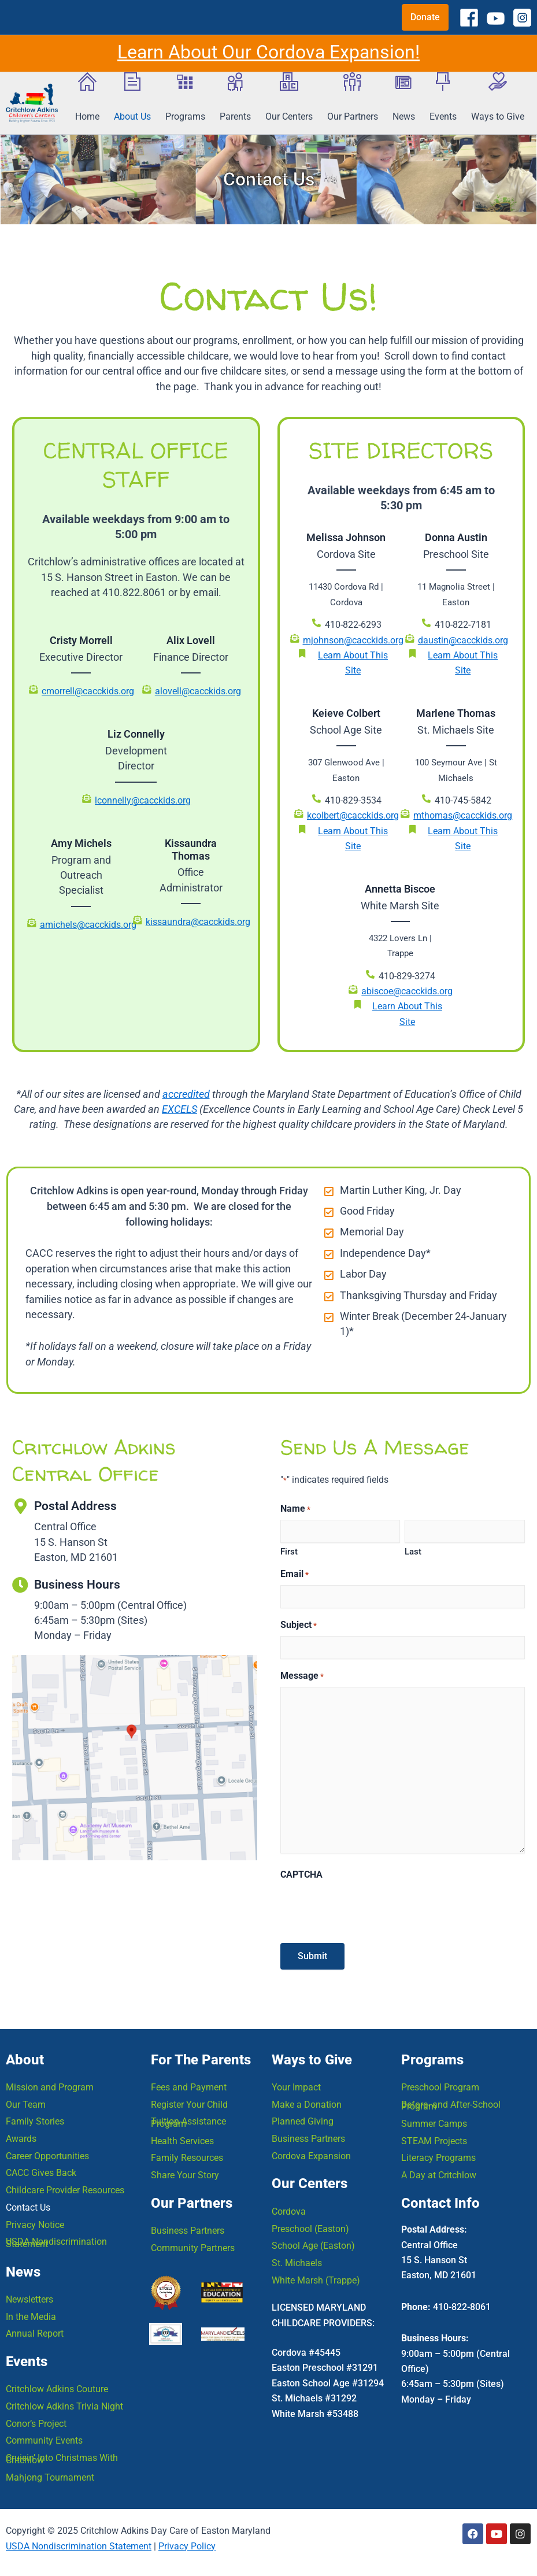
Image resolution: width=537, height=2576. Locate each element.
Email (294, 1575)
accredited (186, 1095)
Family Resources (187, 2154)
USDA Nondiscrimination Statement (56, 2240)
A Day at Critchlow (438, 2172)
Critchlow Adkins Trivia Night (64, 2405)
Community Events (44, 2439)
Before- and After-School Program (451, 2101)
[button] (425, 17)
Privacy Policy (187, 2546)
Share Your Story (185, 2172)
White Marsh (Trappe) (316, 2277)
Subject (298, 1626)
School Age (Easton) (313, 2243)
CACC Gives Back (41, 2169)
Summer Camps (434, 2120)
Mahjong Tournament (50, 2476)
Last (413, 1552)
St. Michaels (297, 2260)
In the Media (31, 2314)
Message (302, 1677)
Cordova (289, 2208)
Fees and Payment (189, 2083)
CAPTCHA (301, 1875)
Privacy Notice (35, 2221)
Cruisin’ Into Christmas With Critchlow (62, 2458)
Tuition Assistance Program (188, 2119)
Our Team (26, 2100)
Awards (21, 2135)
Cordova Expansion (311, 2152)
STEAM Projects (434, 2137)
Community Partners (193, 2245)
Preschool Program (440, 2083)
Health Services (182, 2137)
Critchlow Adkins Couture (57, 2387)
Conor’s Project (36, 2422)
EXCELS (179, 1110)
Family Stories (35, 2117)
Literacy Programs (438, 2154)
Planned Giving (303, 2117)
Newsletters (29, 2297)
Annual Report (35, 2332)
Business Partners (187, 2228)
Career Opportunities (47, 2152)
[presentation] (368, 1908)
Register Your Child (189, 2100)
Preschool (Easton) (310, 2225)
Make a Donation (307, 2100)
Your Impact (296, 2083)
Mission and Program (50, 2083)
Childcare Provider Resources (65, 2187)
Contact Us (28, 2204)
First (289, 1552)
